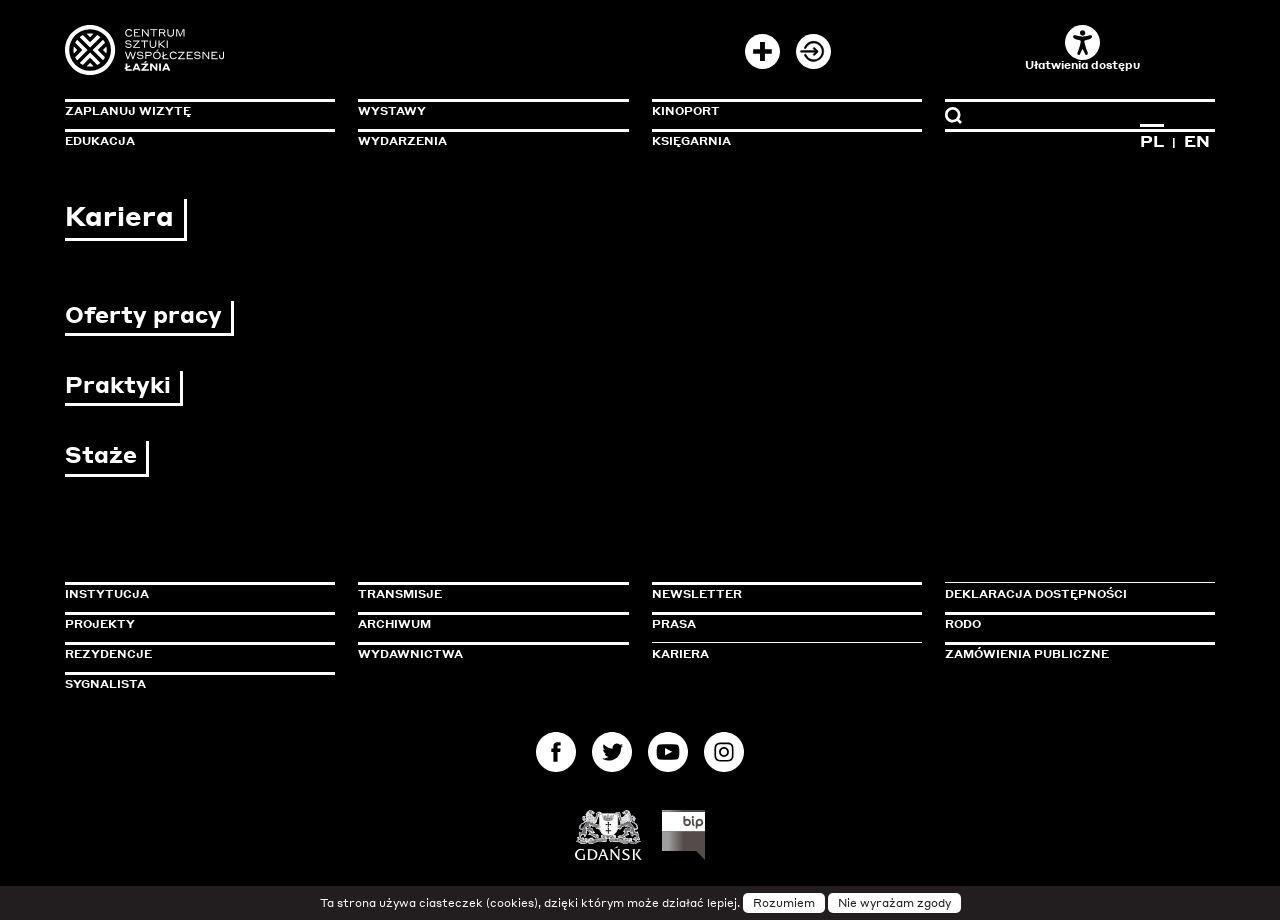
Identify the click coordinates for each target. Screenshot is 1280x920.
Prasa (674, 624)
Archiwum (394, 624)
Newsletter (697, 594)
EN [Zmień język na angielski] (1197, 141)
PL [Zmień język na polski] (1152, 141)
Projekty (100, 624)
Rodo (963, 624)
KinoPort (686, 111)
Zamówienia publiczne (1072, 654)
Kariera (680, 654)
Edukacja (100, 141)
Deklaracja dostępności (1036, 594)
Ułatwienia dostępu (1082, 48)
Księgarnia (691, 141)
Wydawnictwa (410, 654)
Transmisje (485, 594)
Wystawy (392, 111)
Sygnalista (105, 684)
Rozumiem (784, 903)
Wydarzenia (402, 141)
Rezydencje (108, 654)
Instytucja (107, 594)
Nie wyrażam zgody (894, 903)
